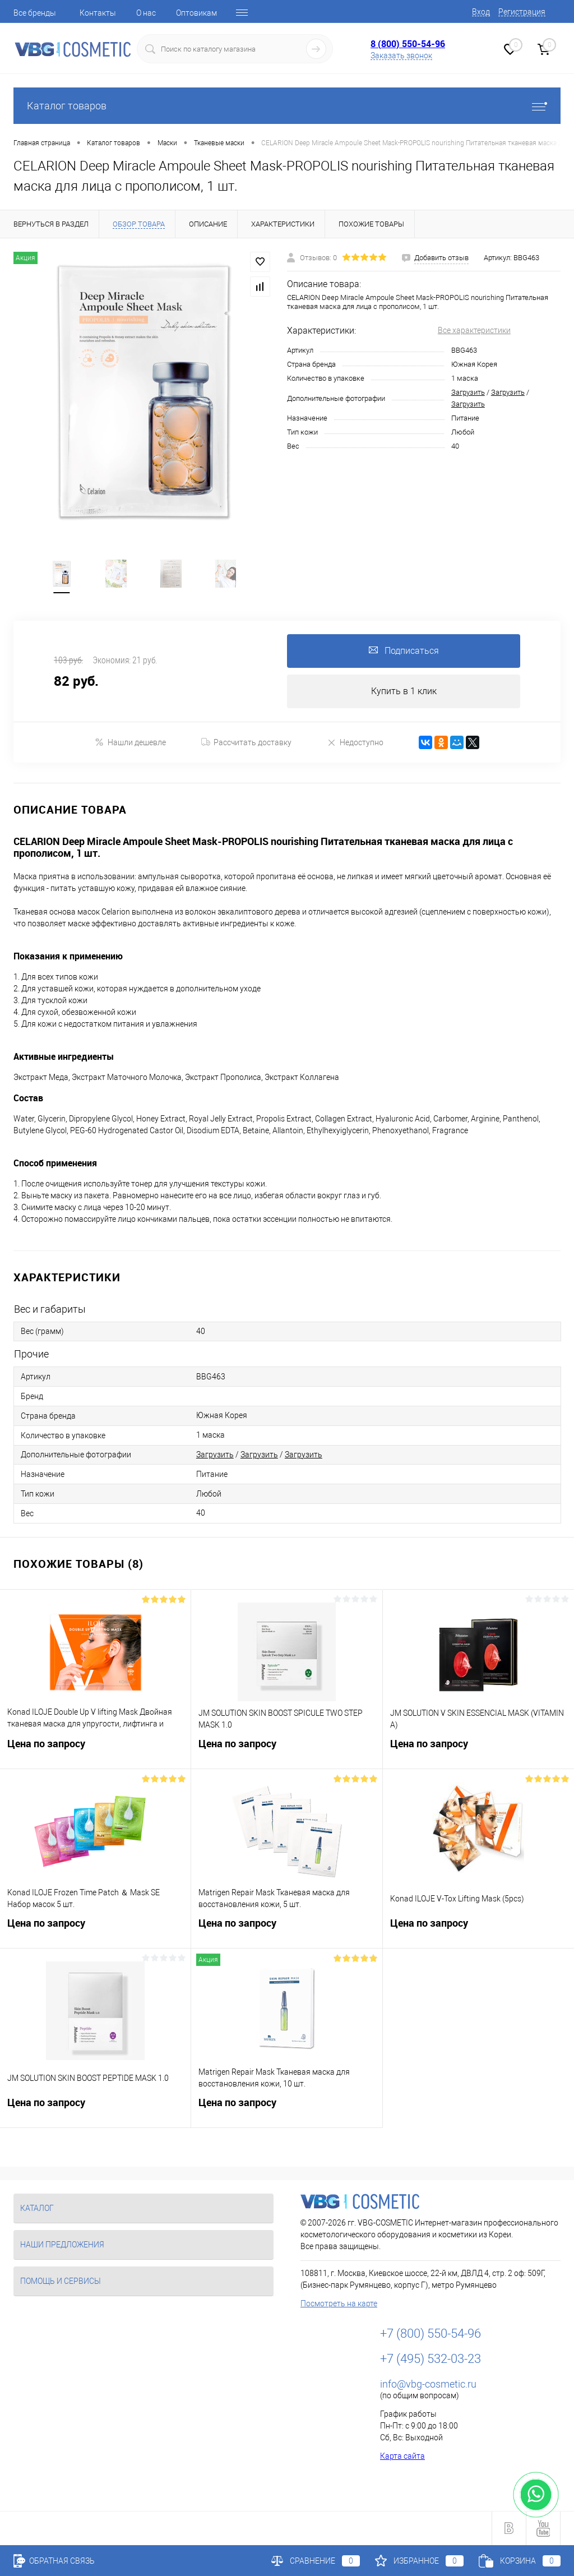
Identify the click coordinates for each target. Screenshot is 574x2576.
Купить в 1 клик (404, 691)
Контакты (98, 12)
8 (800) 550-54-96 (408, 44)
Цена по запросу (95, 1750)
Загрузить (468, 392)
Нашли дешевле (130, 742)
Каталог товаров (287, 105)
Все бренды (34, 12)
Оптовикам (196, 12)
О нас (146, 12)
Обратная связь (54, 2560)
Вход (481, 11)
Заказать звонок (401, 55)
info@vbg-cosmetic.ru (428, 2384)
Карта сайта (402, 2456)
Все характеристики (474, 330)
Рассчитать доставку (246, 742)
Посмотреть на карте (338, 2303)
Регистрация (521, 11)
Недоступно (355, 742)
